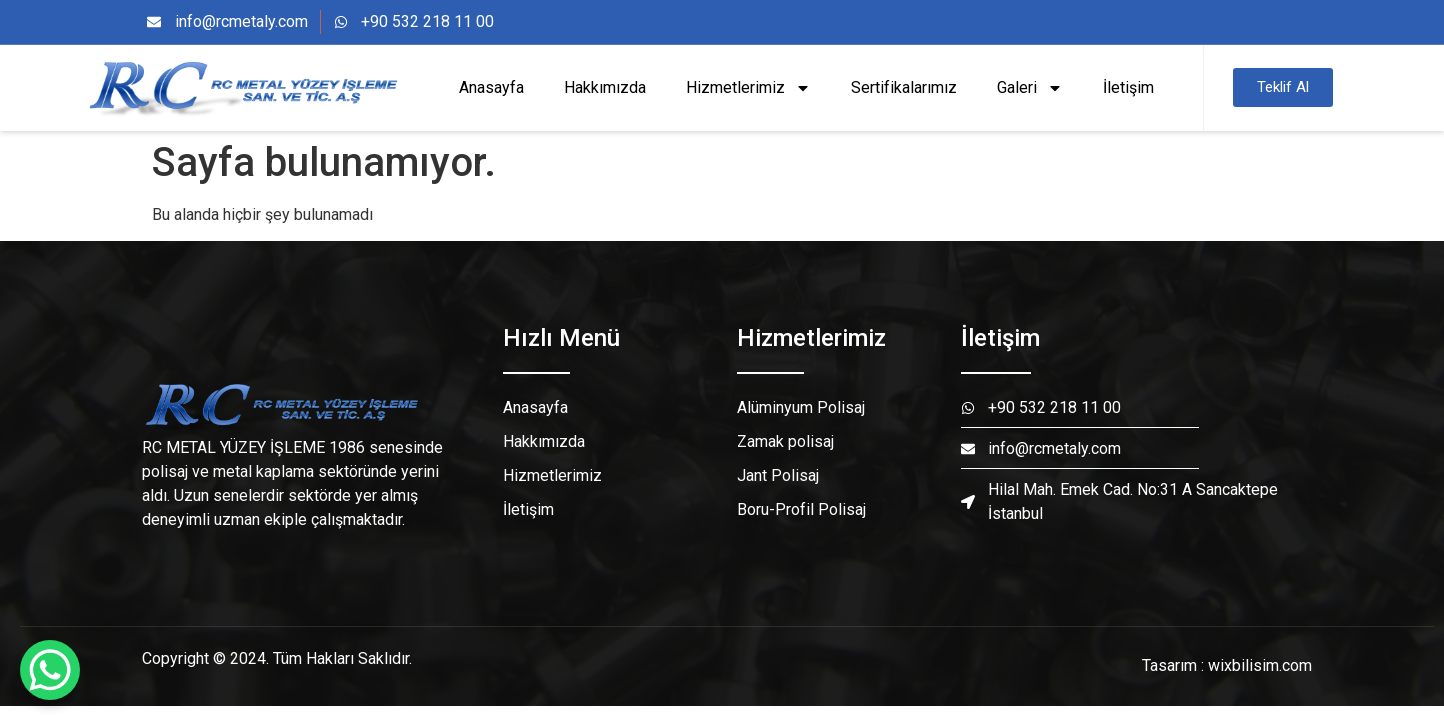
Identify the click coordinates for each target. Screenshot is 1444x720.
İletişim (1128, 87)
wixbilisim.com (1260, 665)
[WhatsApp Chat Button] (50, 670)
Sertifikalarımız (904, 87)
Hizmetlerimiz (748, 88)
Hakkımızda (605, 87)
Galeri (1030, 88)
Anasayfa (491, 87)
